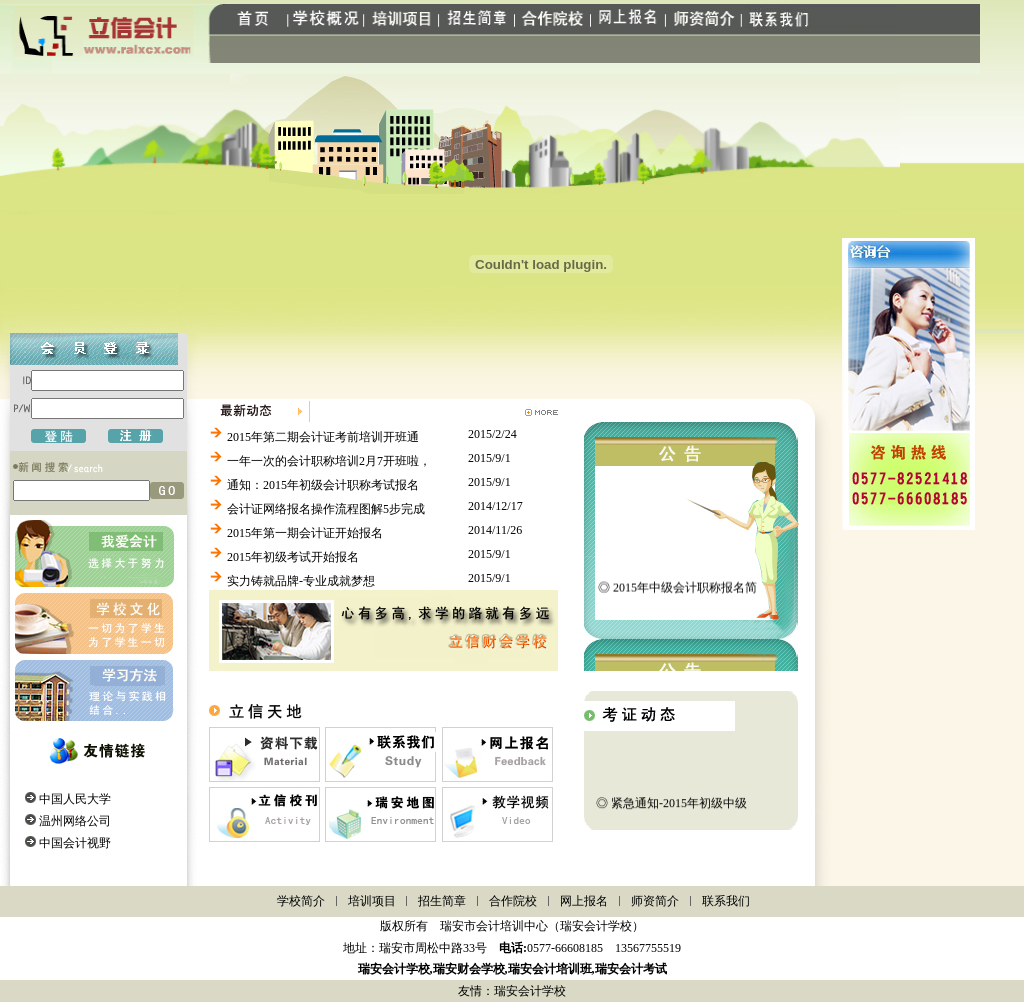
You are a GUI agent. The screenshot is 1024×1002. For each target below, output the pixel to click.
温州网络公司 (75, 821)
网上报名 (584, 901)
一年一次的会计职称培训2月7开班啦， (329, 461)
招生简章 (442, 901)
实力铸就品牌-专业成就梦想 (301, 581)
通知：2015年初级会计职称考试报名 (323, 485)
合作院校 (513, 901)
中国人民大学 (75, 799)
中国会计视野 (75, 843)
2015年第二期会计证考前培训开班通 (323, 437)
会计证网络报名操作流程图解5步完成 (326, 509)
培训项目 (372, 901)
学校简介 (301, 901)
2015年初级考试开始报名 (293, 557)
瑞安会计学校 (394, 969)
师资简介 (655, 901)
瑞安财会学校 (469, 969)
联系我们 (726, 901)
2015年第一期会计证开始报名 (305, 533)
